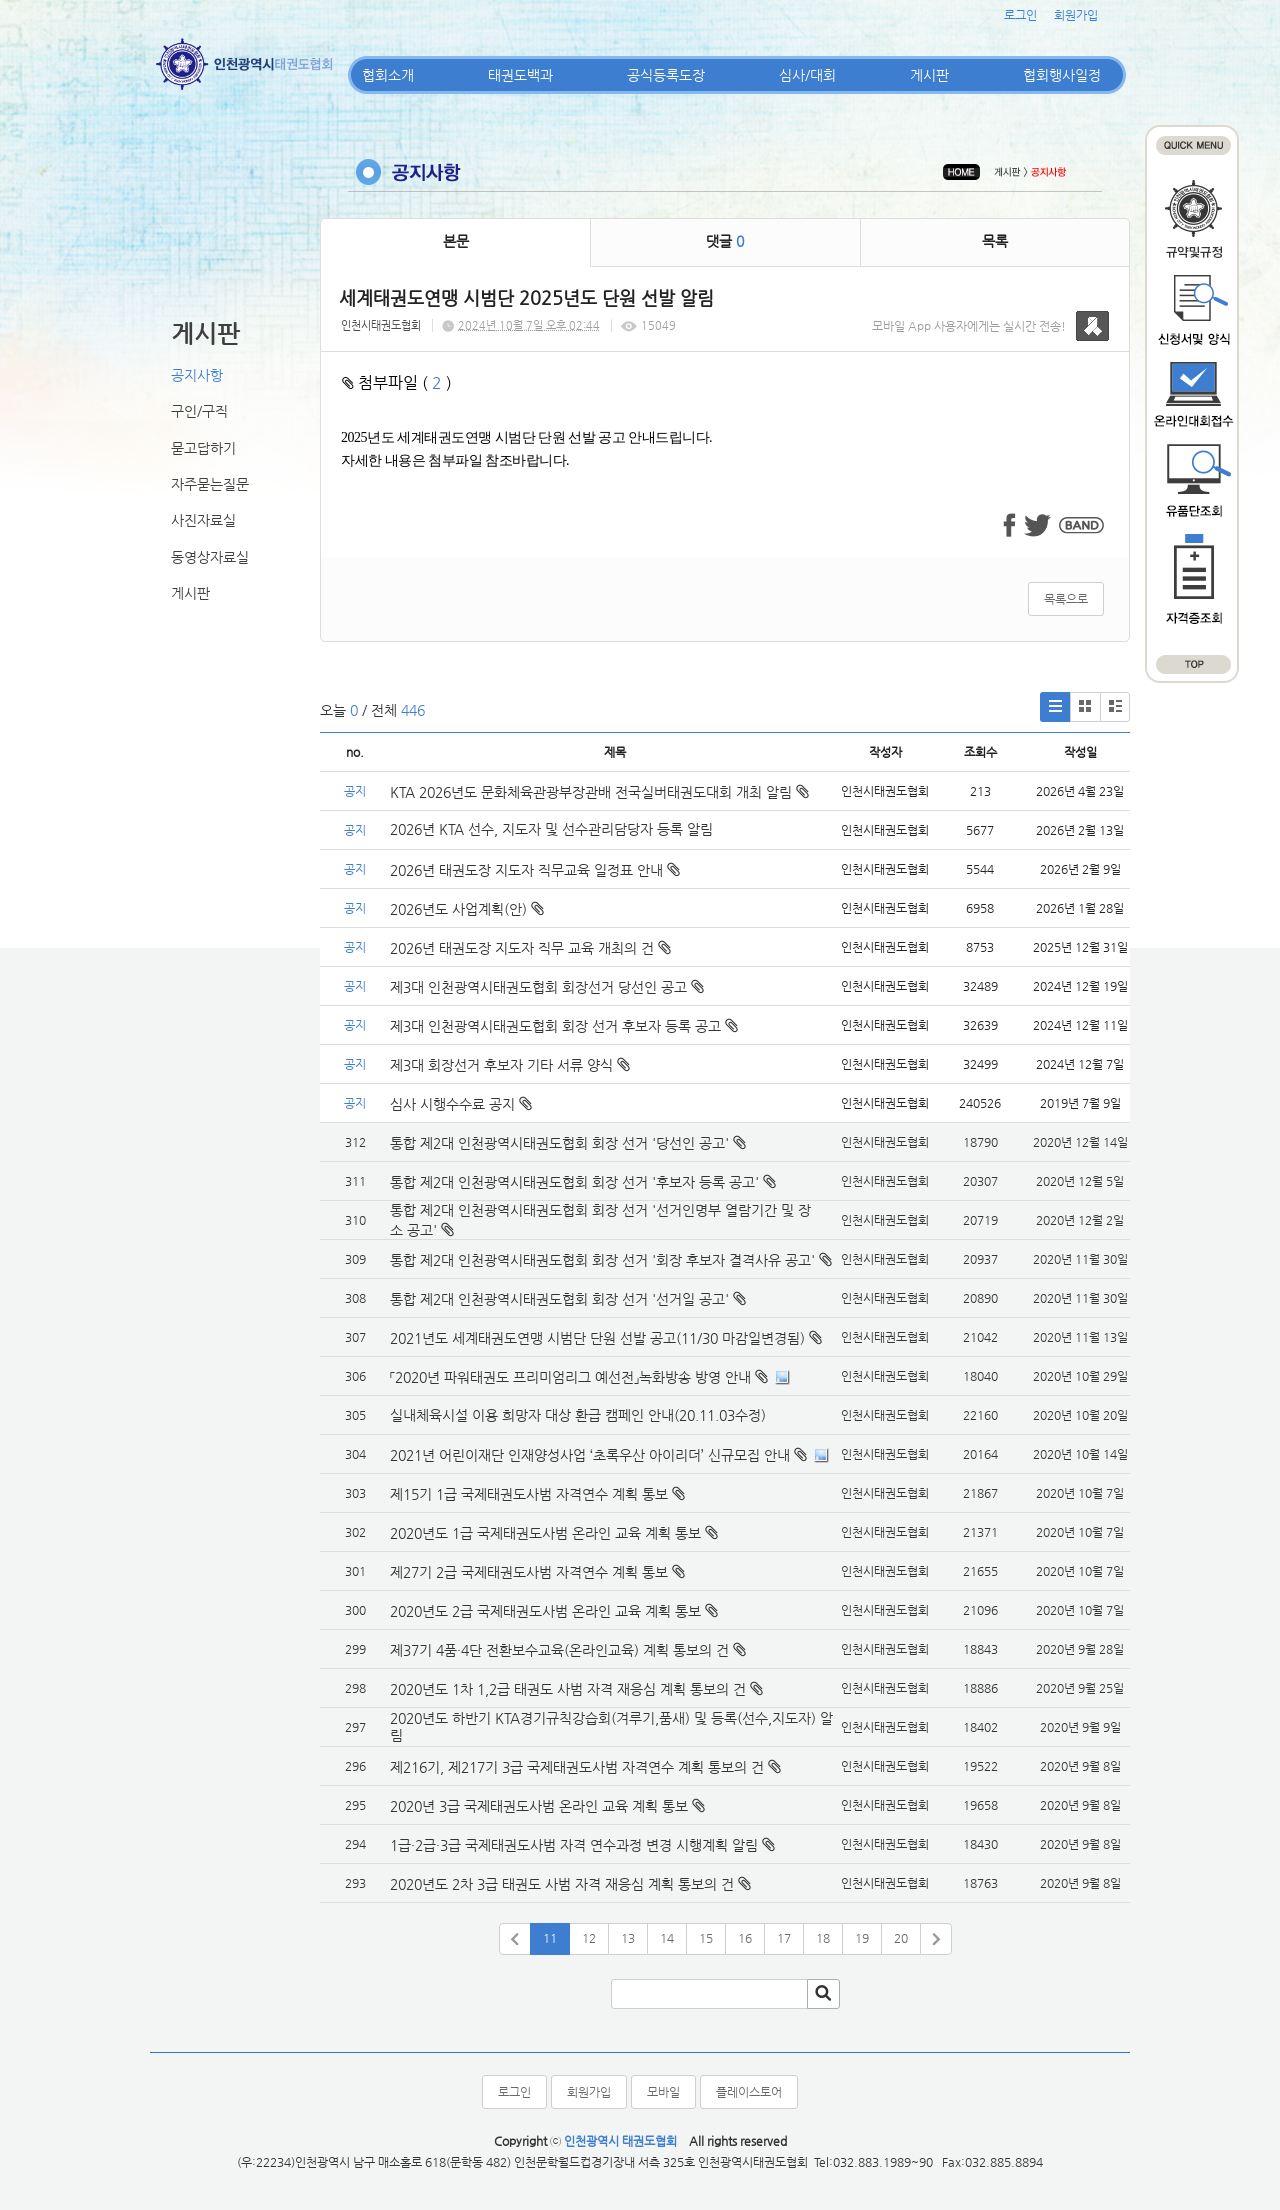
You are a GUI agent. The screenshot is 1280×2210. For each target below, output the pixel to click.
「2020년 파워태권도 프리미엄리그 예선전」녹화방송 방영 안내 (570, 1377)
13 (628, 1938)
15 (706, 1938)
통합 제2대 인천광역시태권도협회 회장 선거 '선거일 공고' (559, 1299)
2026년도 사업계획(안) (467, 909)
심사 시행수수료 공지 (461, 1104)
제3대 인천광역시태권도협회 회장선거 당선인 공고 (547, 987)
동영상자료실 (210, 557)
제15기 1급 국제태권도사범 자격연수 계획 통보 (529, 1494)
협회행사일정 (1062, 75)
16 (745, 1938)
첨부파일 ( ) (397, 382)
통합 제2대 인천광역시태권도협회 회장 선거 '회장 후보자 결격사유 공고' (602, 1260)
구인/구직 (199, 411)
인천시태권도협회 (381, 325)
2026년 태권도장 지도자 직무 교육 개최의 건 (530, 948)
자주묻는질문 (210, 484)
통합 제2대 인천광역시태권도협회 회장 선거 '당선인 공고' (559, 1143)
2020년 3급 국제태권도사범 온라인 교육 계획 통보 (539, 1806)
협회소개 (388, 75)
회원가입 (1076, 15)
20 (901, 1938)
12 (589, 1938)
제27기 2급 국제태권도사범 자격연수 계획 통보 (529, 1572)
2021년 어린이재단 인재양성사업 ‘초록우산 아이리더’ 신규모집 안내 (590, 1455)
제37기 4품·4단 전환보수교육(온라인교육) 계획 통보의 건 (559, 1650)
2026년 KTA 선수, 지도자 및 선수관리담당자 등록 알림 (551, 829)
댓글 (725, 241)
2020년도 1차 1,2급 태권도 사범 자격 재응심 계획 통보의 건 (568, 1689)
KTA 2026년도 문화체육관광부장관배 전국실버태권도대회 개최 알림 (599, 792)
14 (667, 1938)
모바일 (663, 2092)
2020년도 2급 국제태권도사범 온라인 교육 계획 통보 (545, 1611)
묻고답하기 (203, 448)
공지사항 (197, 375)
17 (784, 1938)
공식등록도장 (666, 75)
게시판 (929, 75)
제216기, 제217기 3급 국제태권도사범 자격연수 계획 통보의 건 (577, 1767)
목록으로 (1066, 599)
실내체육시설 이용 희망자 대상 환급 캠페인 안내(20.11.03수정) (578, 1415)
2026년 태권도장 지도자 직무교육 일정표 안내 (535, 870)
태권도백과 (520, 75)
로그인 (1020, 15)
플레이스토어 (749, 2092)
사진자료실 (203, 520)
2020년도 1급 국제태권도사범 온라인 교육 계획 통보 (545, 1533)
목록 (995, 241)
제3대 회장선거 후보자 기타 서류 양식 (510, 1065)
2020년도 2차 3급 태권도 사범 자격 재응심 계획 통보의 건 (562, 1884)
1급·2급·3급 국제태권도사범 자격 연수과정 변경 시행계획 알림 (574, 1845)
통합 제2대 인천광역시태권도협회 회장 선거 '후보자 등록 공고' (574, 1182)
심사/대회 (807, 75)
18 (823, 1938)
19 (862, 1938)
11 (550, 1938)
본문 (456, 241)
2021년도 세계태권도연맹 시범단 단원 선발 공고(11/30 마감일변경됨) (597, 1338)
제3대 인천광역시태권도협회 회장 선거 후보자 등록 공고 (564, 1026)
